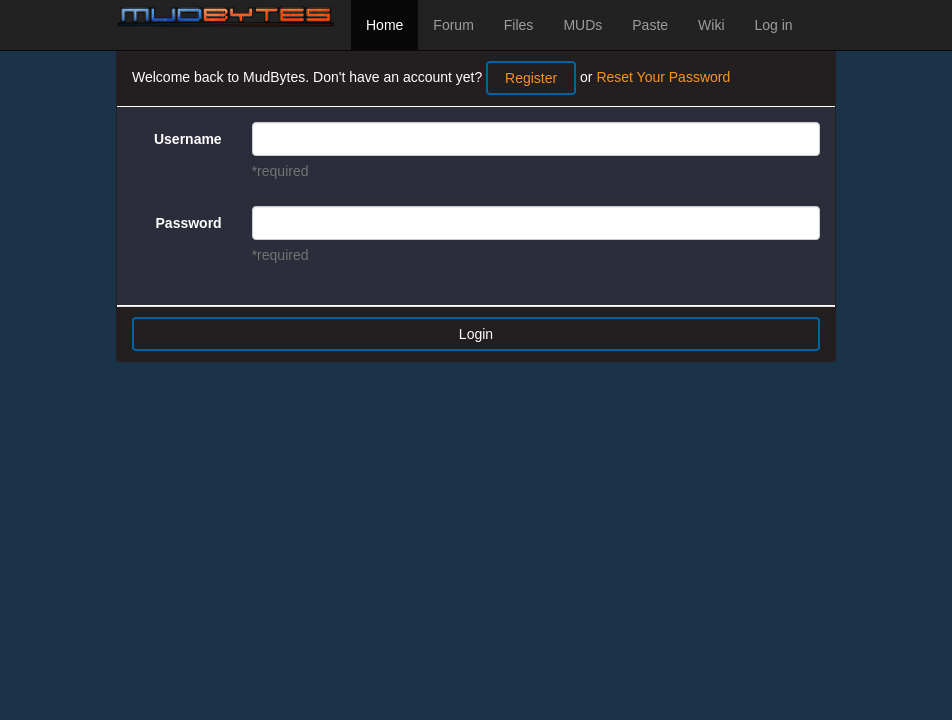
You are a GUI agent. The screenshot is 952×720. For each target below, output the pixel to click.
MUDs (582, 25)
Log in (774, 25)
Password (189, 223)
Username (188, 139)
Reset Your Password (663, 77)
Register (531, 78)
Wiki (711, 25)
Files (519, 25)
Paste (650, 25)
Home (384, 25)
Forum (453, 25)
